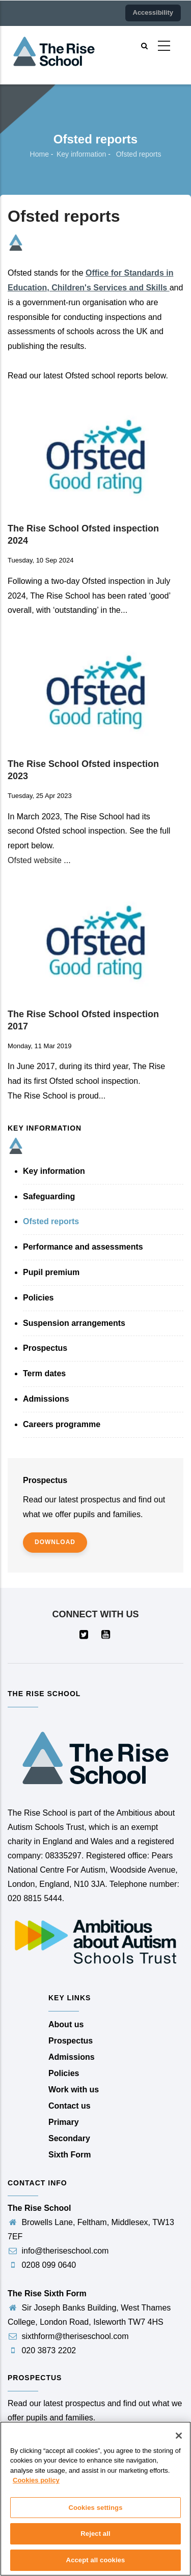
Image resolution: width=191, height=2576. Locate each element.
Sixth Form (69, 2154)
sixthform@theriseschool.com (68, 2336)
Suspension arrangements (74, 1323)
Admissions (46, 1399)
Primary (63, 2122)
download (55, 1542)
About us (66, 2024)
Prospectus (45, 1348)
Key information (81, 154)
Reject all (95, 2543)
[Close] (179, 2444)
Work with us (73, 2089)
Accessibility (153, 12)
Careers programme (61, 1424)
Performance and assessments (83, 1246)
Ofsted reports (51, 1221)
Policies (38, 1297)
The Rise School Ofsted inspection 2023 (83, 770)
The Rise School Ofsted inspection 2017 (83, 1020)
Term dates (44, 1373)
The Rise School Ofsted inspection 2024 (83, 534)
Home (39, 154)
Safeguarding (49, 1196)
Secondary (69, 2138)
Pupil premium (51, 1272)
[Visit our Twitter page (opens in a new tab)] (85, 1635)
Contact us (69, 2105)
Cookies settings (95, 2516)
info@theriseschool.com (58, 2250)
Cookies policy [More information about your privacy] (36, 2489)
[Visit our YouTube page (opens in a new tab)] (107, 1635)
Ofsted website (35, 860)
